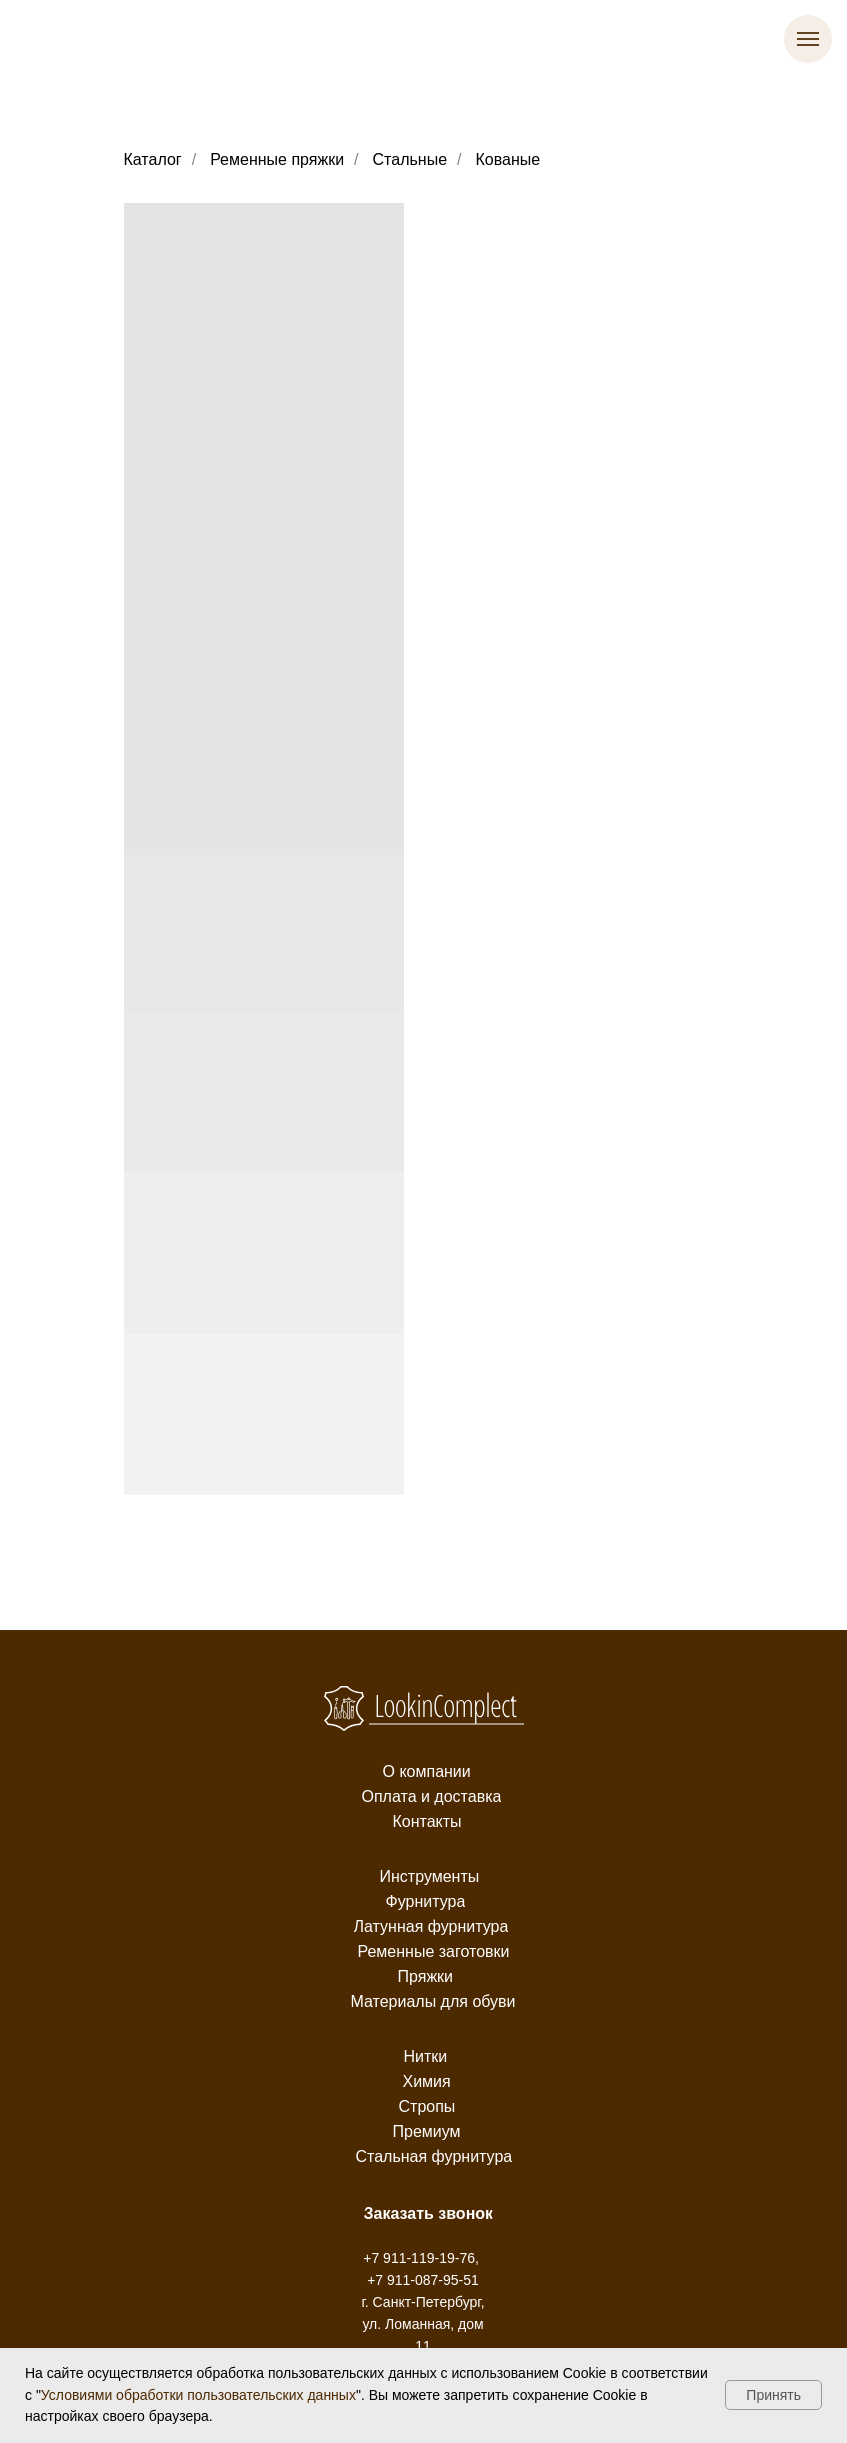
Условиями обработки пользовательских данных (198, 2395)
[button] (429, 2214)
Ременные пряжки (277, 159)
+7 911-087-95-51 (423, 2280)
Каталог (153, 159)
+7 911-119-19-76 (419, 2258)
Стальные (410, 159)
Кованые (508, 159)
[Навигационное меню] (808, 39)
